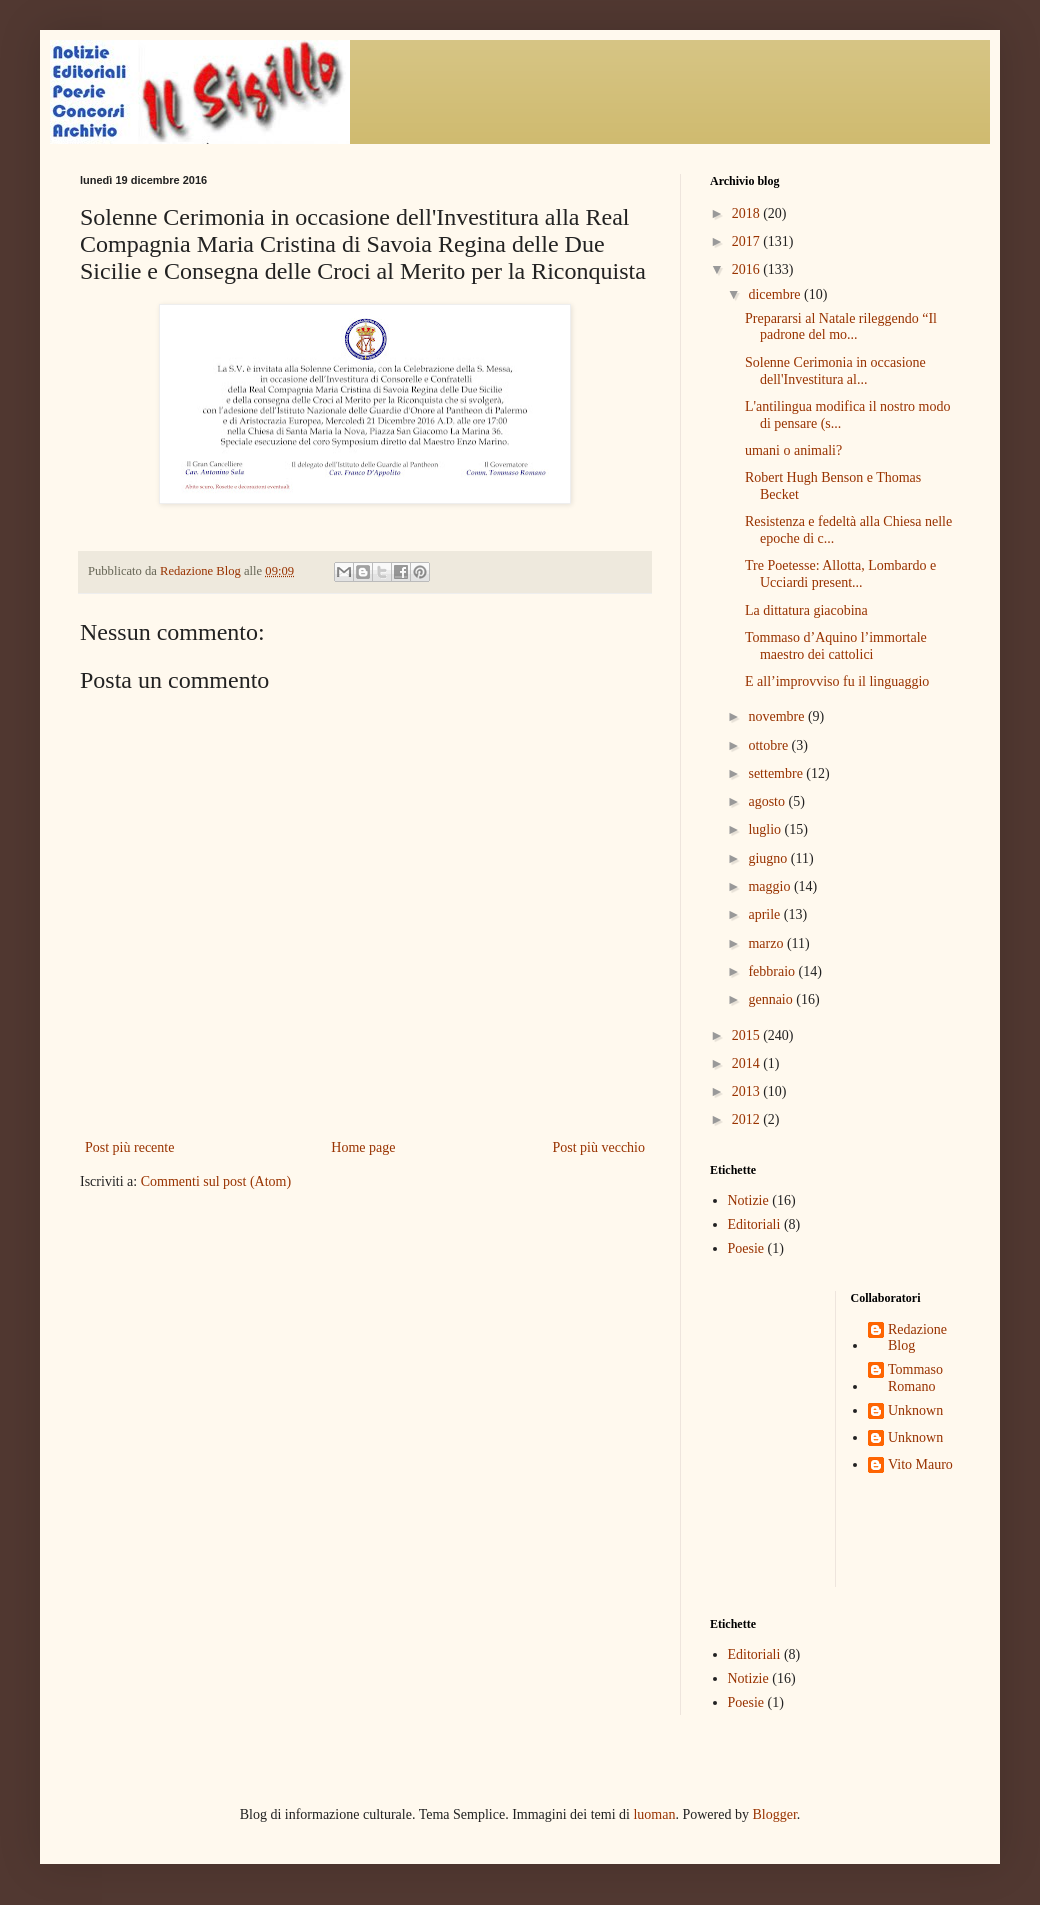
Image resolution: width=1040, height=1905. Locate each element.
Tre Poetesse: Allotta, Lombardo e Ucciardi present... (840, 574)
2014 (748, 1063)
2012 (748, 1119)
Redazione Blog (917, 1338)
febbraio (773, 971)
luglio (766, 829)
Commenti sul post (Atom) (216, 1181)
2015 (748, 1035)
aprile (765, 914)
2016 (748, 269)
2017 (748, 241)
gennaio (772, 999)
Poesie (746, 1248)
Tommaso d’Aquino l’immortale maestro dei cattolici (836, 646)
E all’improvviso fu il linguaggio (837, 681)
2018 (748, 213)
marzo (767, 943)
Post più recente (129, 1147)
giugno (769, 858)
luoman (654, 1814)
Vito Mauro (920, 1464)
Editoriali (754, 1224)
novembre (777, 716)
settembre (777, 773)
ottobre (769, 745)
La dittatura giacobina (806, 610)
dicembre (776, 294)
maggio (771, 886)
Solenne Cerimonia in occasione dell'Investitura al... (835, 371)
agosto (768, 801)
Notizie (748, 1200)
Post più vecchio (598, 1147)
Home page (363, 1147)
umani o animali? (793, 450)
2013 (748, 1091)
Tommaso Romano (915, 1378)
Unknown (915, 1410)
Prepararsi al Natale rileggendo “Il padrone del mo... (841, 327)
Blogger (774, 1814)
